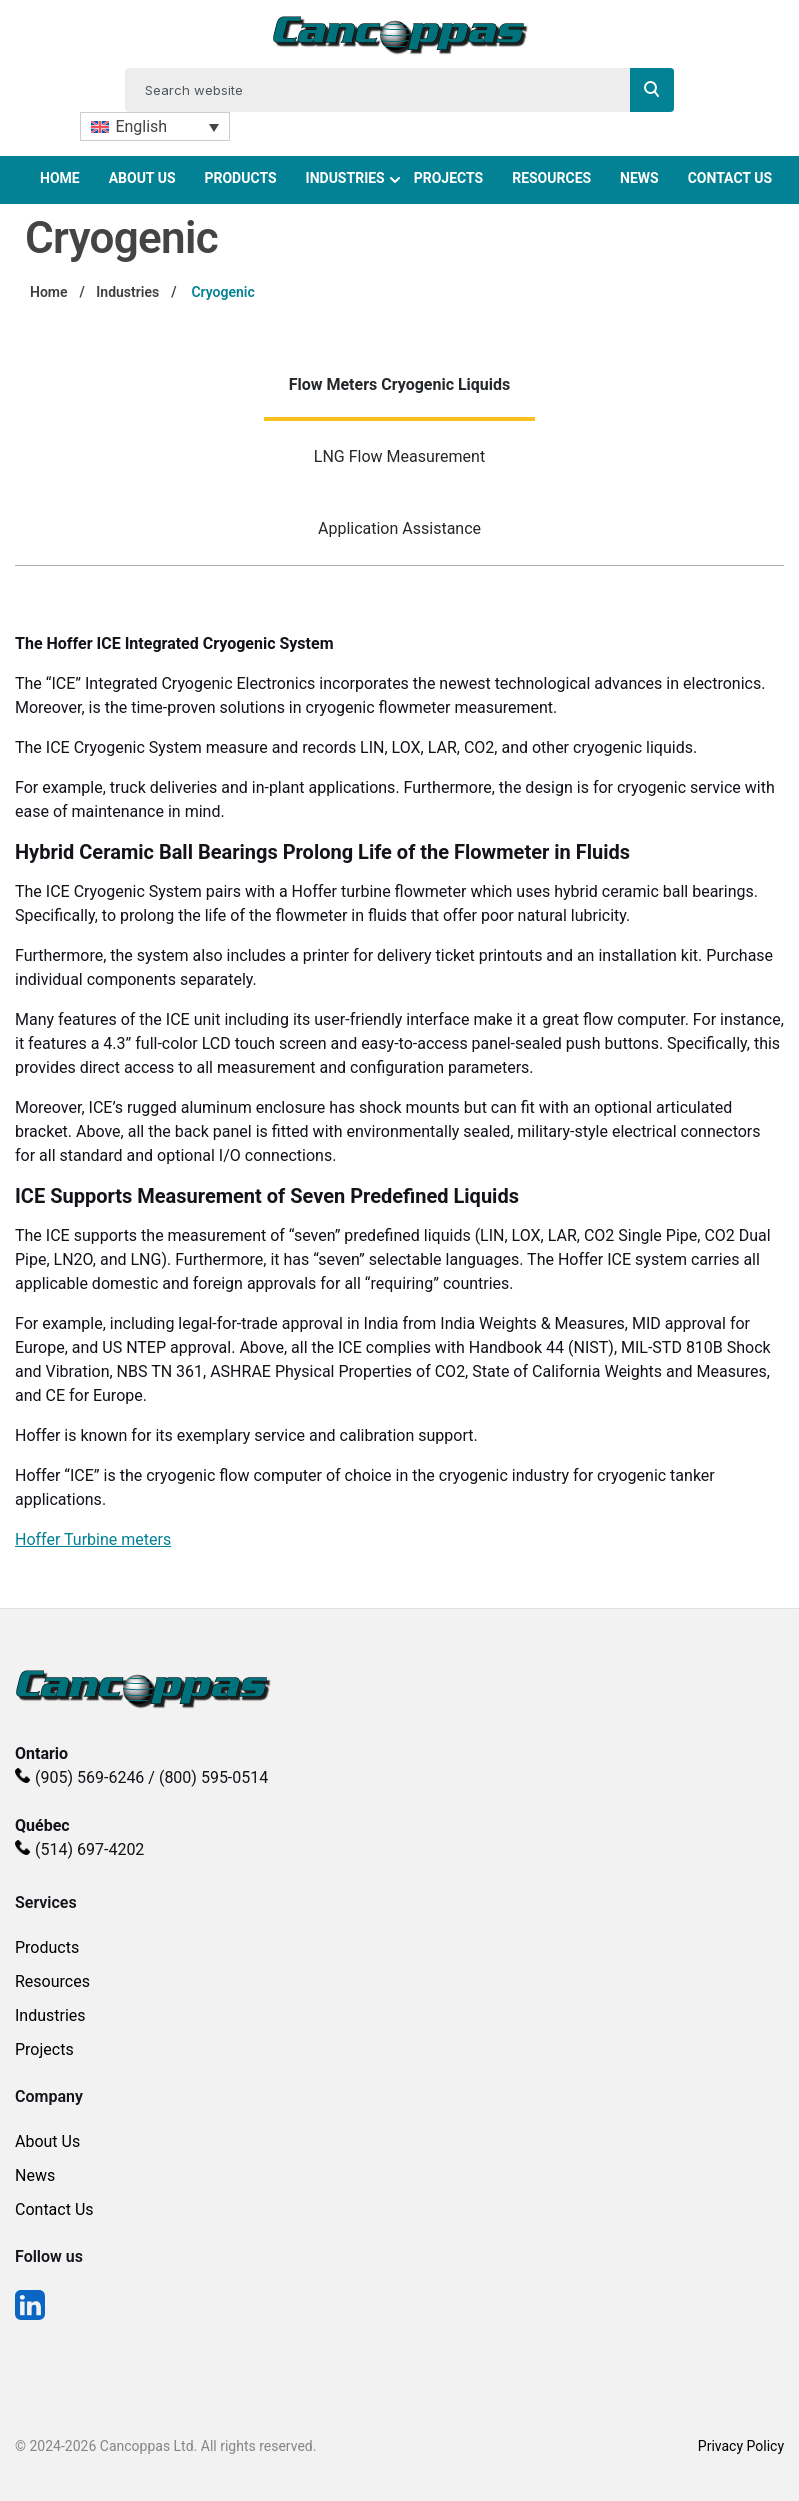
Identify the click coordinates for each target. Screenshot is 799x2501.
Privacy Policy (741, 2446)
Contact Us (730, 178)
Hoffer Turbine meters (93, 1539)
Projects (449, 178)
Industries (345, 178)
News (639, 178)
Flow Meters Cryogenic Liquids (400, 384)
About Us (142, 178)
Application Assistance (399, 528)
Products (240, 178)
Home (60, 178)
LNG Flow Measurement (399, 456)
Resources (551, 178)
